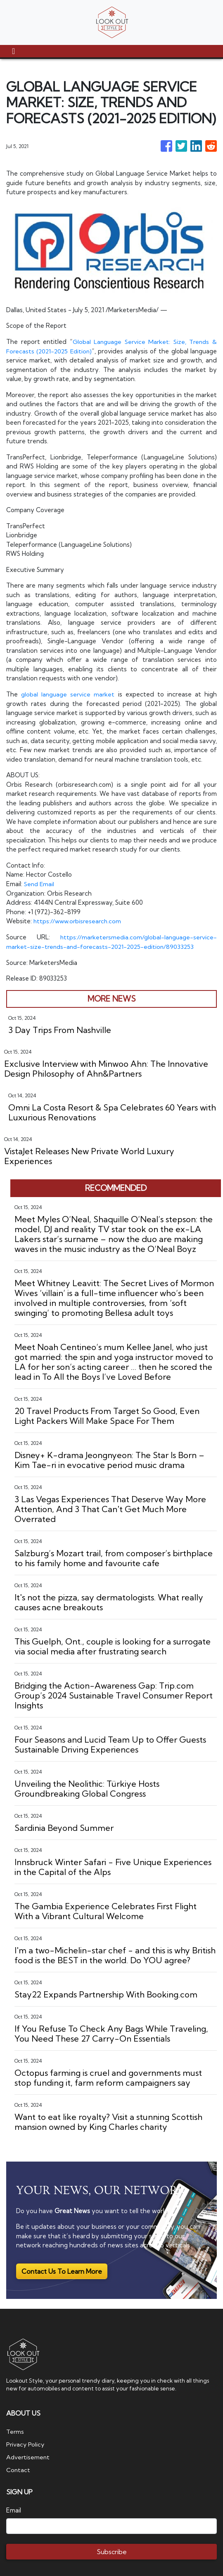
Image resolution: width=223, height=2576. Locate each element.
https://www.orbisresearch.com (78, 921)
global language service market (68, 694)
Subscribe (112, 2550)
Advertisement (28, 2456)
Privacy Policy (25, 2443)
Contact (18, 2468)
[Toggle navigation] (13, 51)
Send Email (39, 883)
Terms (15, 2431)
